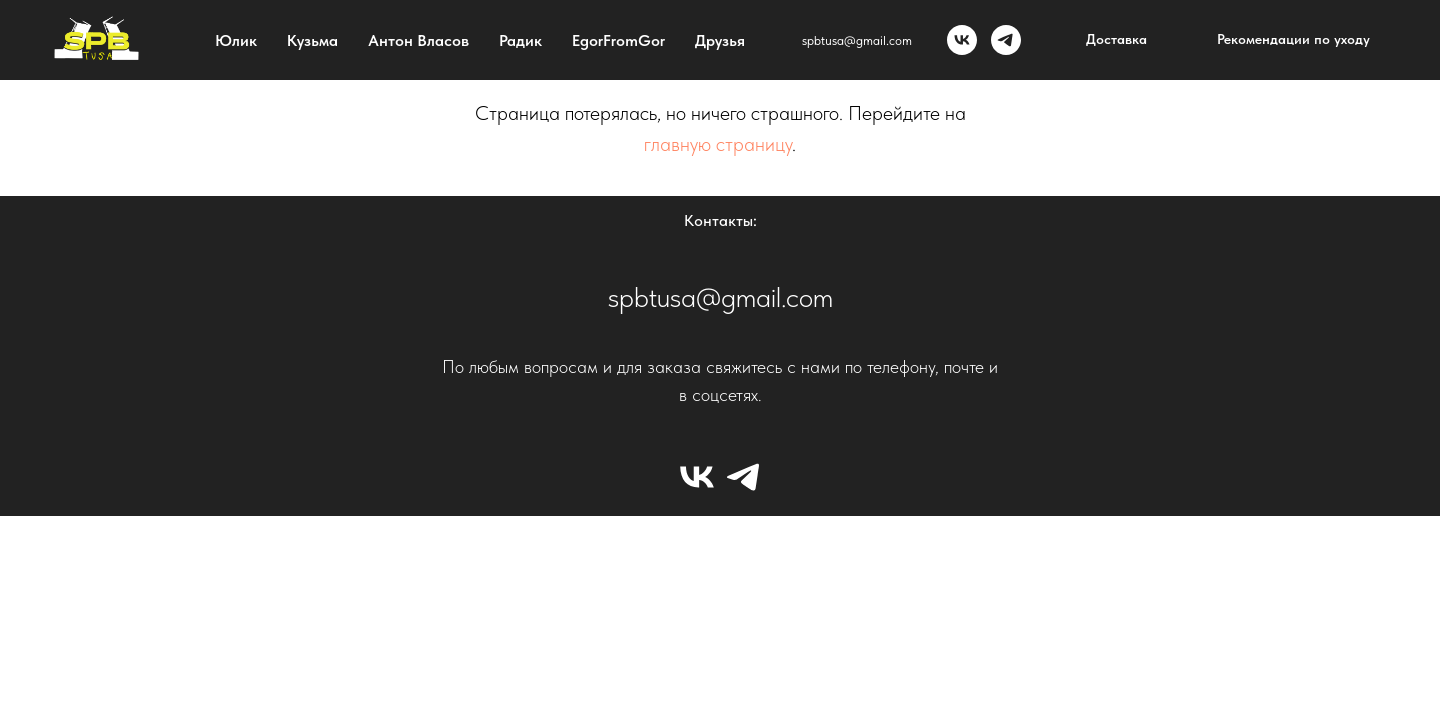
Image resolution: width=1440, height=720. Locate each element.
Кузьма (312, 40)
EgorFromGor (618, 40)
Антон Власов (418, 40)
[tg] (1006, 40)
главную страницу (718, 144)
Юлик (236, 40)
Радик (520, 40)
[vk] (962, 40)
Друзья (720, 40)
